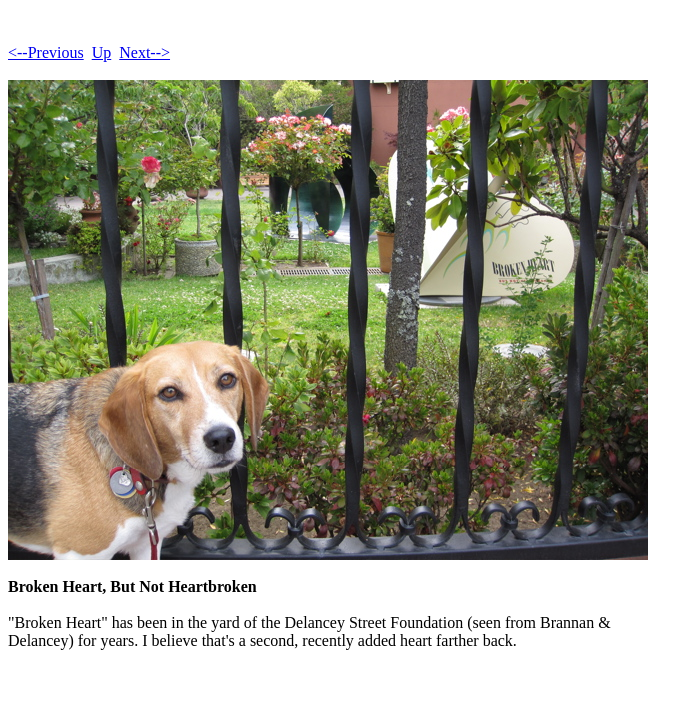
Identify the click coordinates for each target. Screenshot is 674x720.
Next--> (144, 52)
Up (102, 52)
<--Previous (46, 52)
